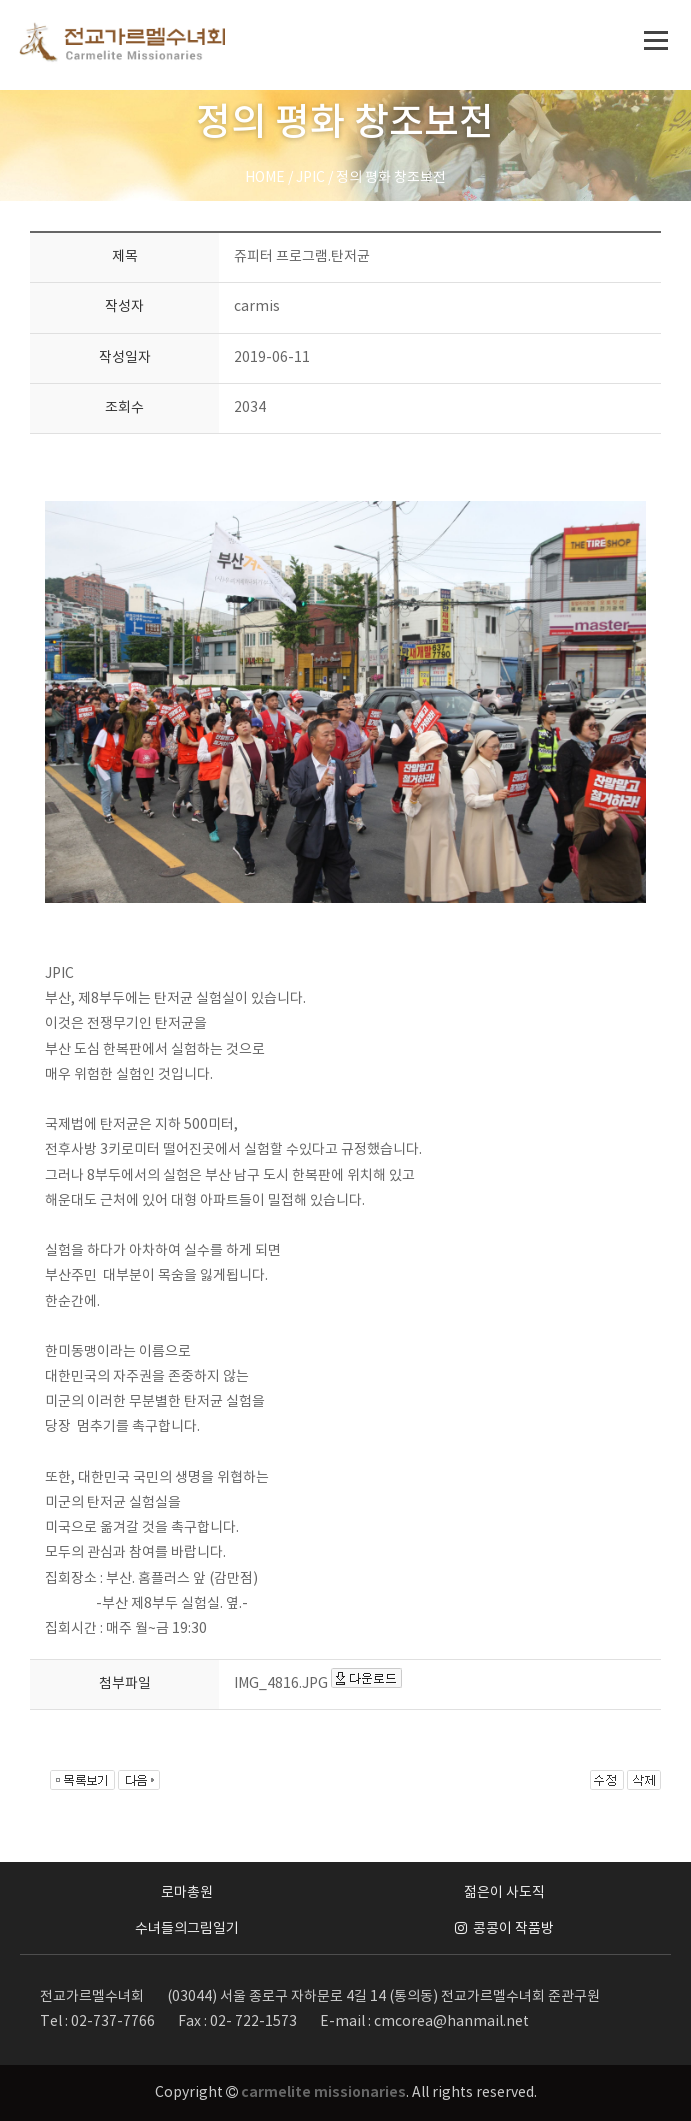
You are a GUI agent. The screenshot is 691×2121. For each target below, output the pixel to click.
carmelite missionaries (323, 2092)
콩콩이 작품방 (504, 1929)
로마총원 (187, 1893)
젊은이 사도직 (504, 1893)
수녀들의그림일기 (187, 1929)
